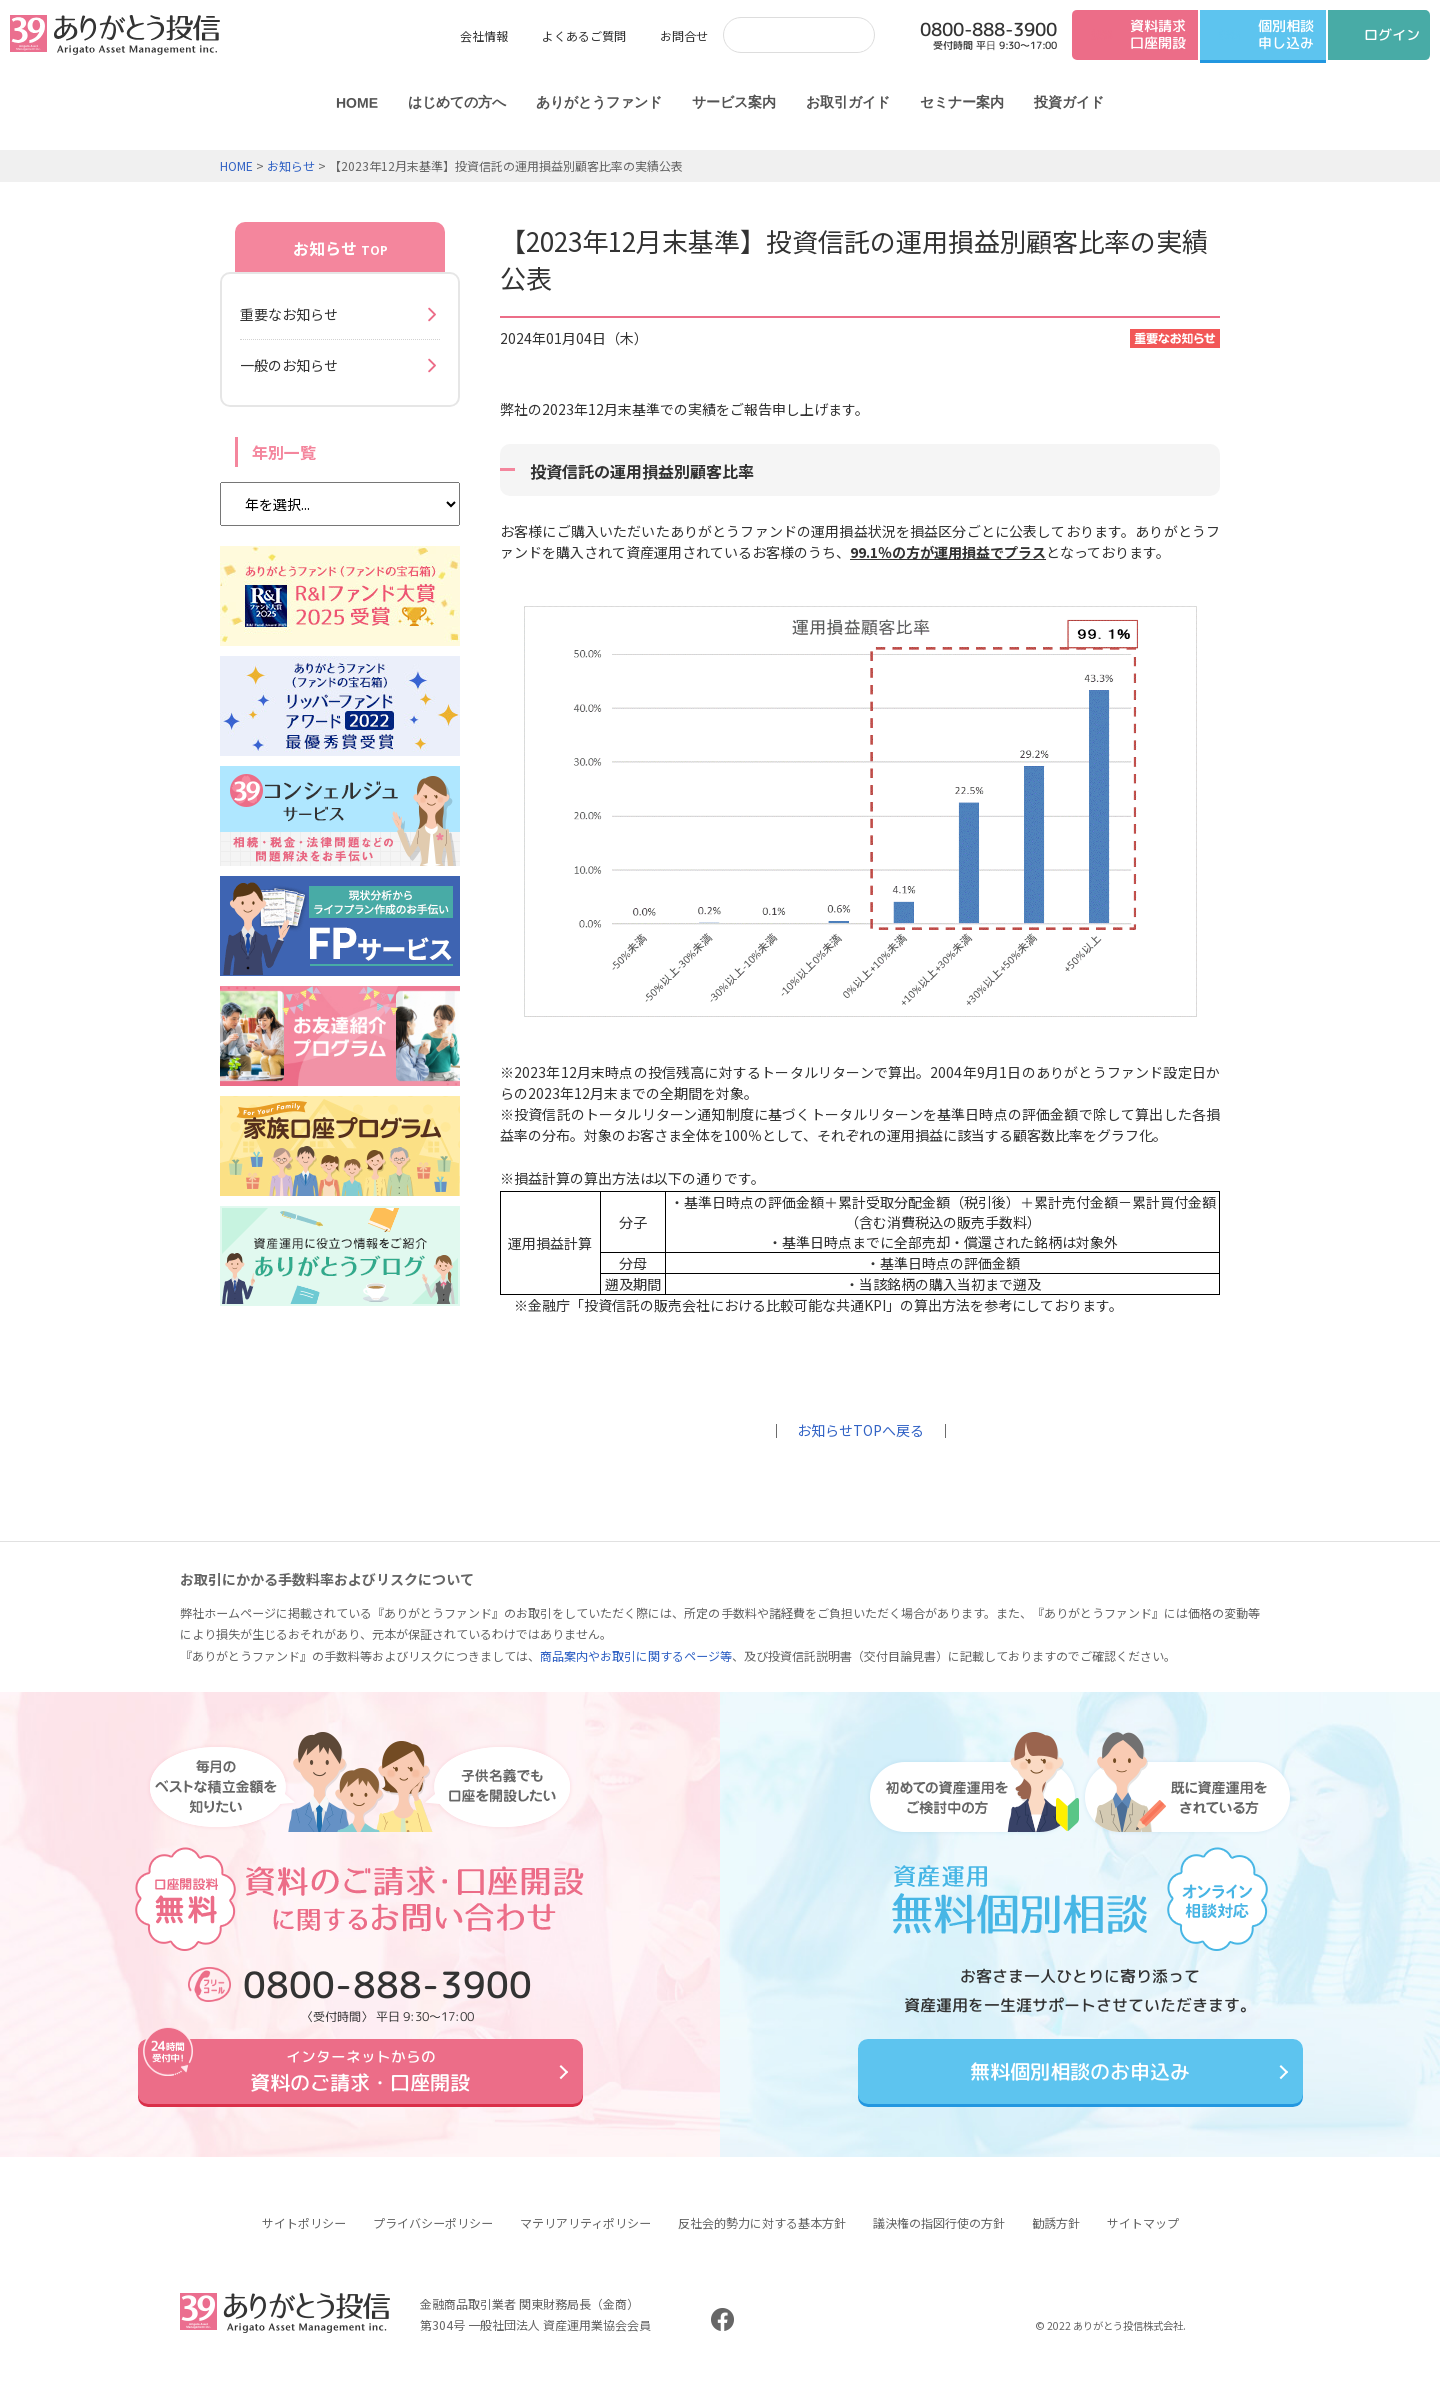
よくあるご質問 (584, 35)
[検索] (779, 34)
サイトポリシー (304, 2237)
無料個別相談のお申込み (1080, 2079)
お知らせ (291, 165)
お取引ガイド (848, 102)
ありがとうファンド (599, 102)
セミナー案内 (962, 102)
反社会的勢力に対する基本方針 (762, 2237)
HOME (357, 103)
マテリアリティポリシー (585, 2237)
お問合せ (684, 35)
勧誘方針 (1056, 2237)
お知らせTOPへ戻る (860, 1430)
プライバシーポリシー (433, 2237)
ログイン (1392, 34)
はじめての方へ (457, 102)
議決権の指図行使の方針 (939, 2237)
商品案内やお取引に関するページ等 (636, 1655)
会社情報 (484, 35)
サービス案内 (734, 102)
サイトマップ (1143, 2237)
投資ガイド (1069, 102)
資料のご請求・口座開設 (360, 2079)
